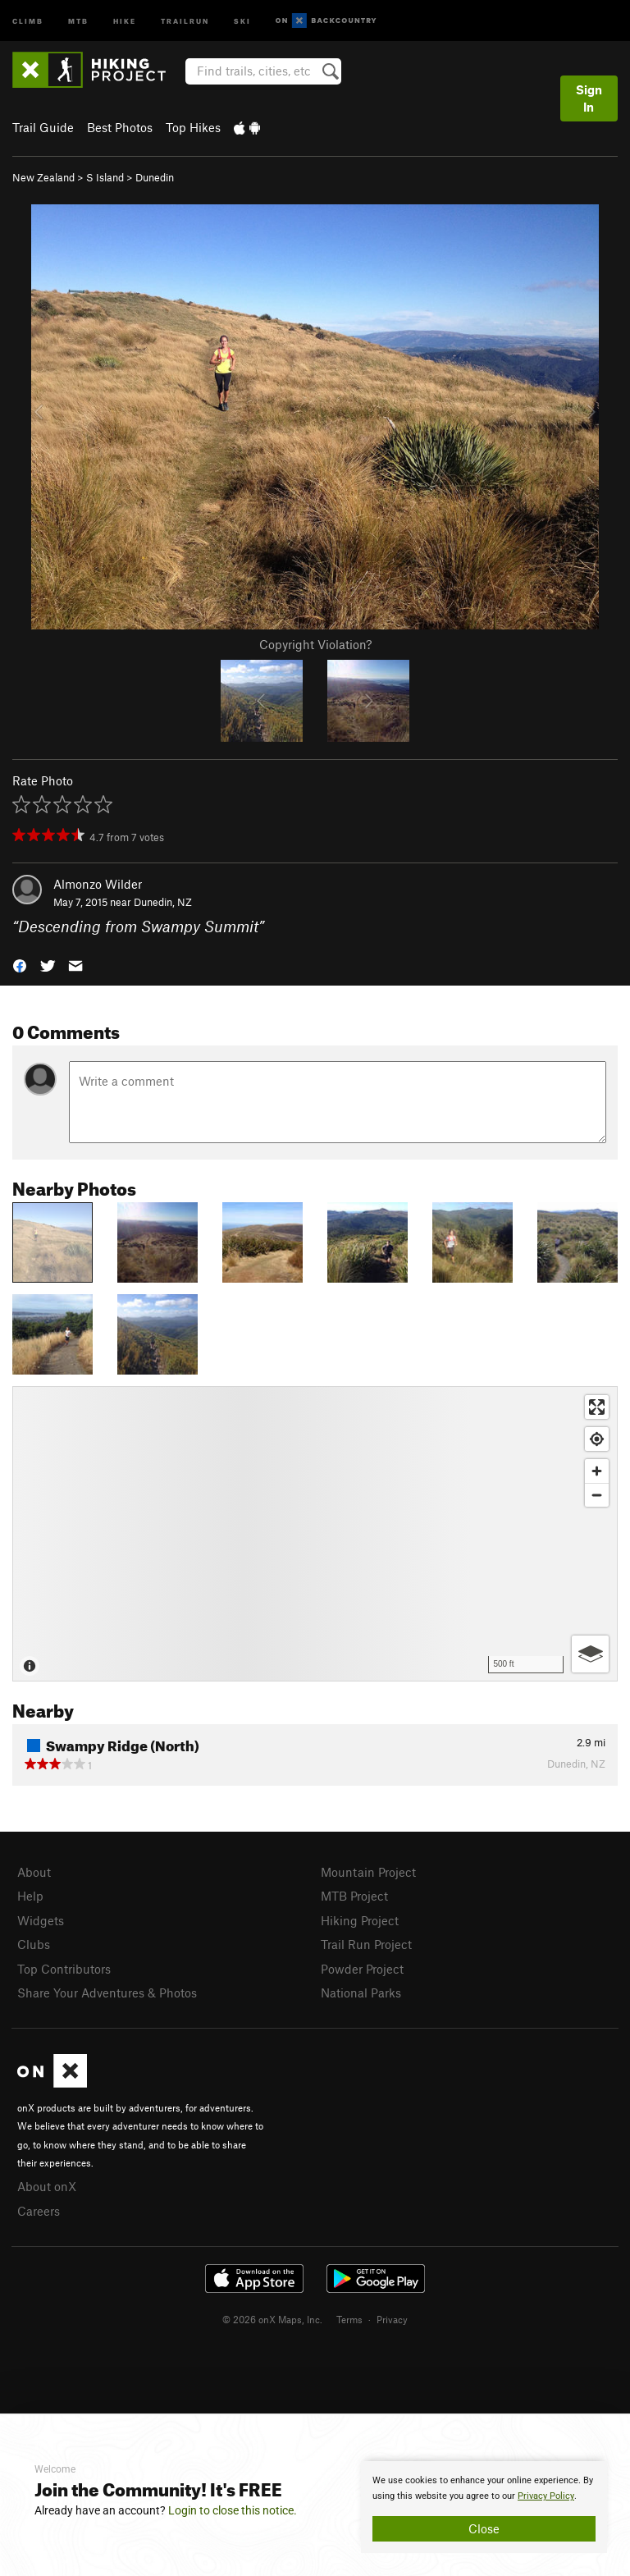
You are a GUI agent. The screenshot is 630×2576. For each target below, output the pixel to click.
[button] (19, 964)
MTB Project (354, 1895)
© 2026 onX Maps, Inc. (272, 2319)
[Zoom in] (597, 1471)
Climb (27, 20)
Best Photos (120, 127)
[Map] (315, 1534)
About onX (46, 2186)
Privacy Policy (546, 2496)
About (34, 1872)
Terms (349, 2319)
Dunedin (154, 177)
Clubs (33, 1944)
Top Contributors (64, 1968)
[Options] (590, 1654)
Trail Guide (43, 127)
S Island (105, 177)
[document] (484, 2507)
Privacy (392, 2319)
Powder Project (362, 1968)
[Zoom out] (597, 1495)
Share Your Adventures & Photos (107, 1992)
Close (484, 2528)
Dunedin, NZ (163, 901)
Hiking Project (360, 1920)
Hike (124, 20)
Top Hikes (193, 127)
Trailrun (185, 20)
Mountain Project (368, 1872)
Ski (242, 20)
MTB (78, 20)
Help (30, 1895)
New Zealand (43, 177)
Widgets (40, 1920)
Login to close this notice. (232, 2510)
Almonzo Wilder (97, 883)
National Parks (361, 1992)
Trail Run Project (366, 1944)
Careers (38, 2210)
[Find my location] (597, 1439)
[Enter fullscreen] (597, 1407)
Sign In (589, 98)
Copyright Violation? (315, 644)
